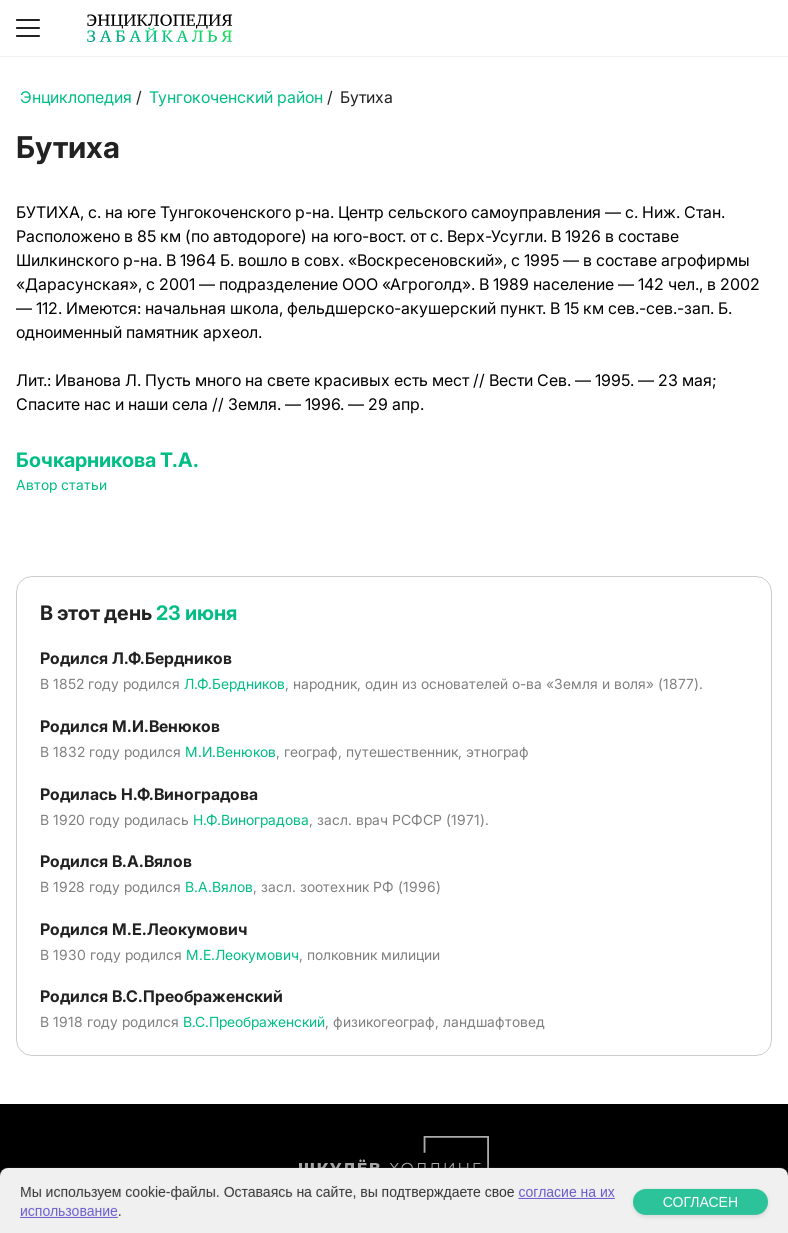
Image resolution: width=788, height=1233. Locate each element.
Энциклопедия (76, 97)
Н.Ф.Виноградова (251, 819)
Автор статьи (61, 484)
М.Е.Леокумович (242, 954)
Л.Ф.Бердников (234, 683)
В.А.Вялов (219, 886)
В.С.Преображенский (254, 1021)
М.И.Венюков (230, 751)
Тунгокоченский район (236, 97)
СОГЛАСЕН (700, 1218)
